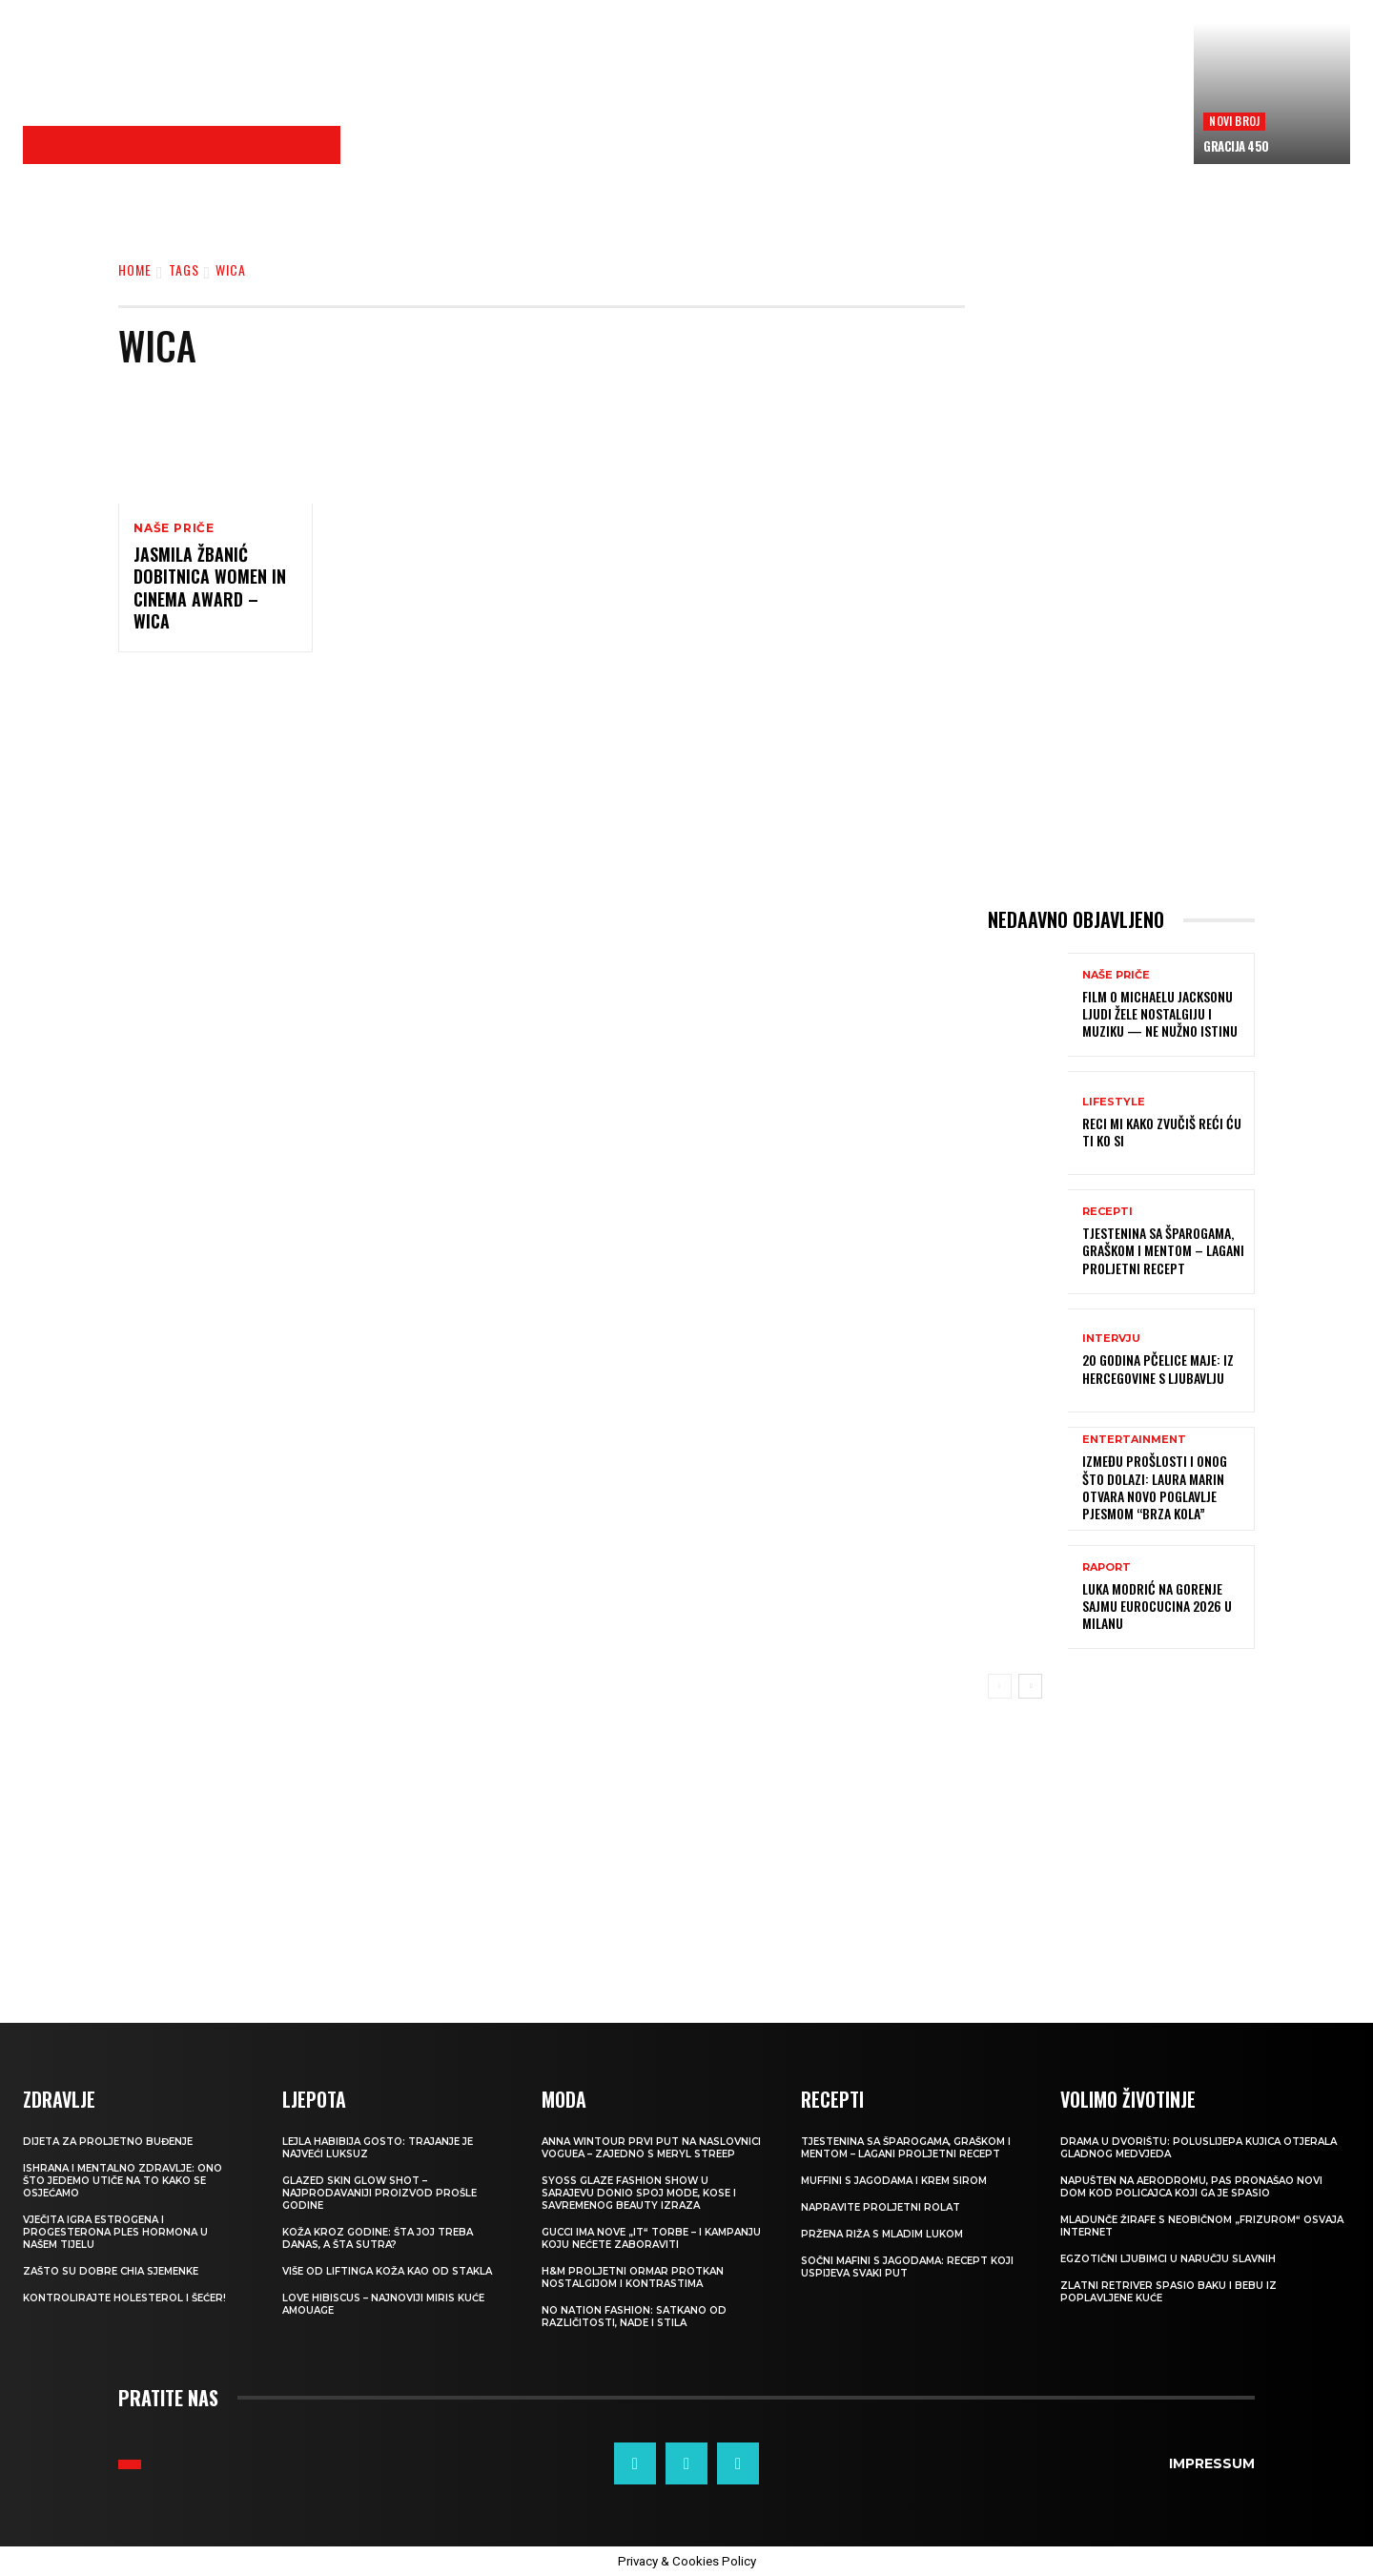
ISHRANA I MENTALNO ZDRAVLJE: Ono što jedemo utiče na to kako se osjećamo (122, 2180)
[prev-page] (1000, 1686)
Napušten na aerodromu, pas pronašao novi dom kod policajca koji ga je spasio (1191, 2186)
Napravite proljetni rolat (880, 2207)
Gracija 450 (1236, 145)
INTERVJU (1111, 1338)
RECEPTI (1107, 1211)
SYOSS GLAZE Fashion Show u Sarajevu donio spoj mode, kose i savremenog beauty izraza (639, 2193)
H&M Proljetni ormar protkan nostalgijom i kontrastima (633, 2277)
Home (135, 269)
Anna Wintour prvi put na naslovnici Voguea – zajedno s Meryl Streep (651, 2147)
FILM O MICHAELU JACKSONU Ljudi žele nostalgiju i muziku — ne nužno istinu (1160, 1013)
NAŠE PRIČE (174, 528)
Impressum (1212, 2463)
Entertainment (1134, 1439)
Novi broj (1234, 121)
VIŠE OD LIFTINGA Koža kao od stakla (387, 2271)
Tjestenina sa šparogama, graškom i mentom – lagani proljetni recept (1163, 1250)
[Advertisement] (767, 115)
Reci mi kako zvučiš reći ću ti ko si (1161, 1131)
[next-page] (1030, 1686)
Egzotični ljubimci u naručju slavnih (1168, 2259)
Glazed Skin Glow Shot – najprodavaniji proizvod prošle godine (379, 2193)
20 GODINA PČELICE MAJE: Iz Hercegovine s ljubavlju (1158, 1368)
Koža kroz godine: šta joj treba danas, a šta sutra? (377, 2238)
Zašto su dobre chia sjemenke (110, 2271)
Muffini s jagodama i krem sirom (894, 2180)
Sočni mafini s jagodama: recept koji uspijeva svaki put (907, 2267)
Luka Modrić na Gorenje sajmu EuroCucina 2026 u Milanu (1157, 1605)
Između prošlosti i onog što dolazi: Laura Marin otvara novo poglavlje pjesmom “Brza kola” (1154, 1487)
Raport (1106, 1567)
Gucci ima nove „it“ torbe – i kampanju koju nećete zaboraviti (651, 2238)
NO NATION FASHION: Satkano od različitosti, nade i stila (634, 2316)
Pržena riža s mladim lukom (882, 2234)
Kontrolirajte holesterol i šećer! (124, 2298)
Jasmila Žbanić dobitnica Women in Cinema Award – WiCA (209, 587)
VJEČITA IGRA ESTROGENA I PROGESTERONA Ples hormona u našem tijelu (115, 2232)
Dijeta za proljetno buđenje (108, 2141)
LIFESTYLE (1113, 1102)
